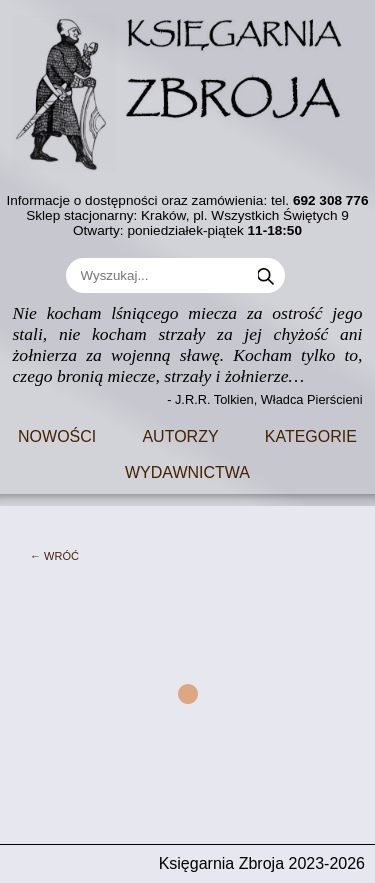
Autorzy (180, 434)
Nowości (57, 434)
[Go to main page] (188, 86)
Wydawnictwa (187, 470)
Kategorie (311, 434)
